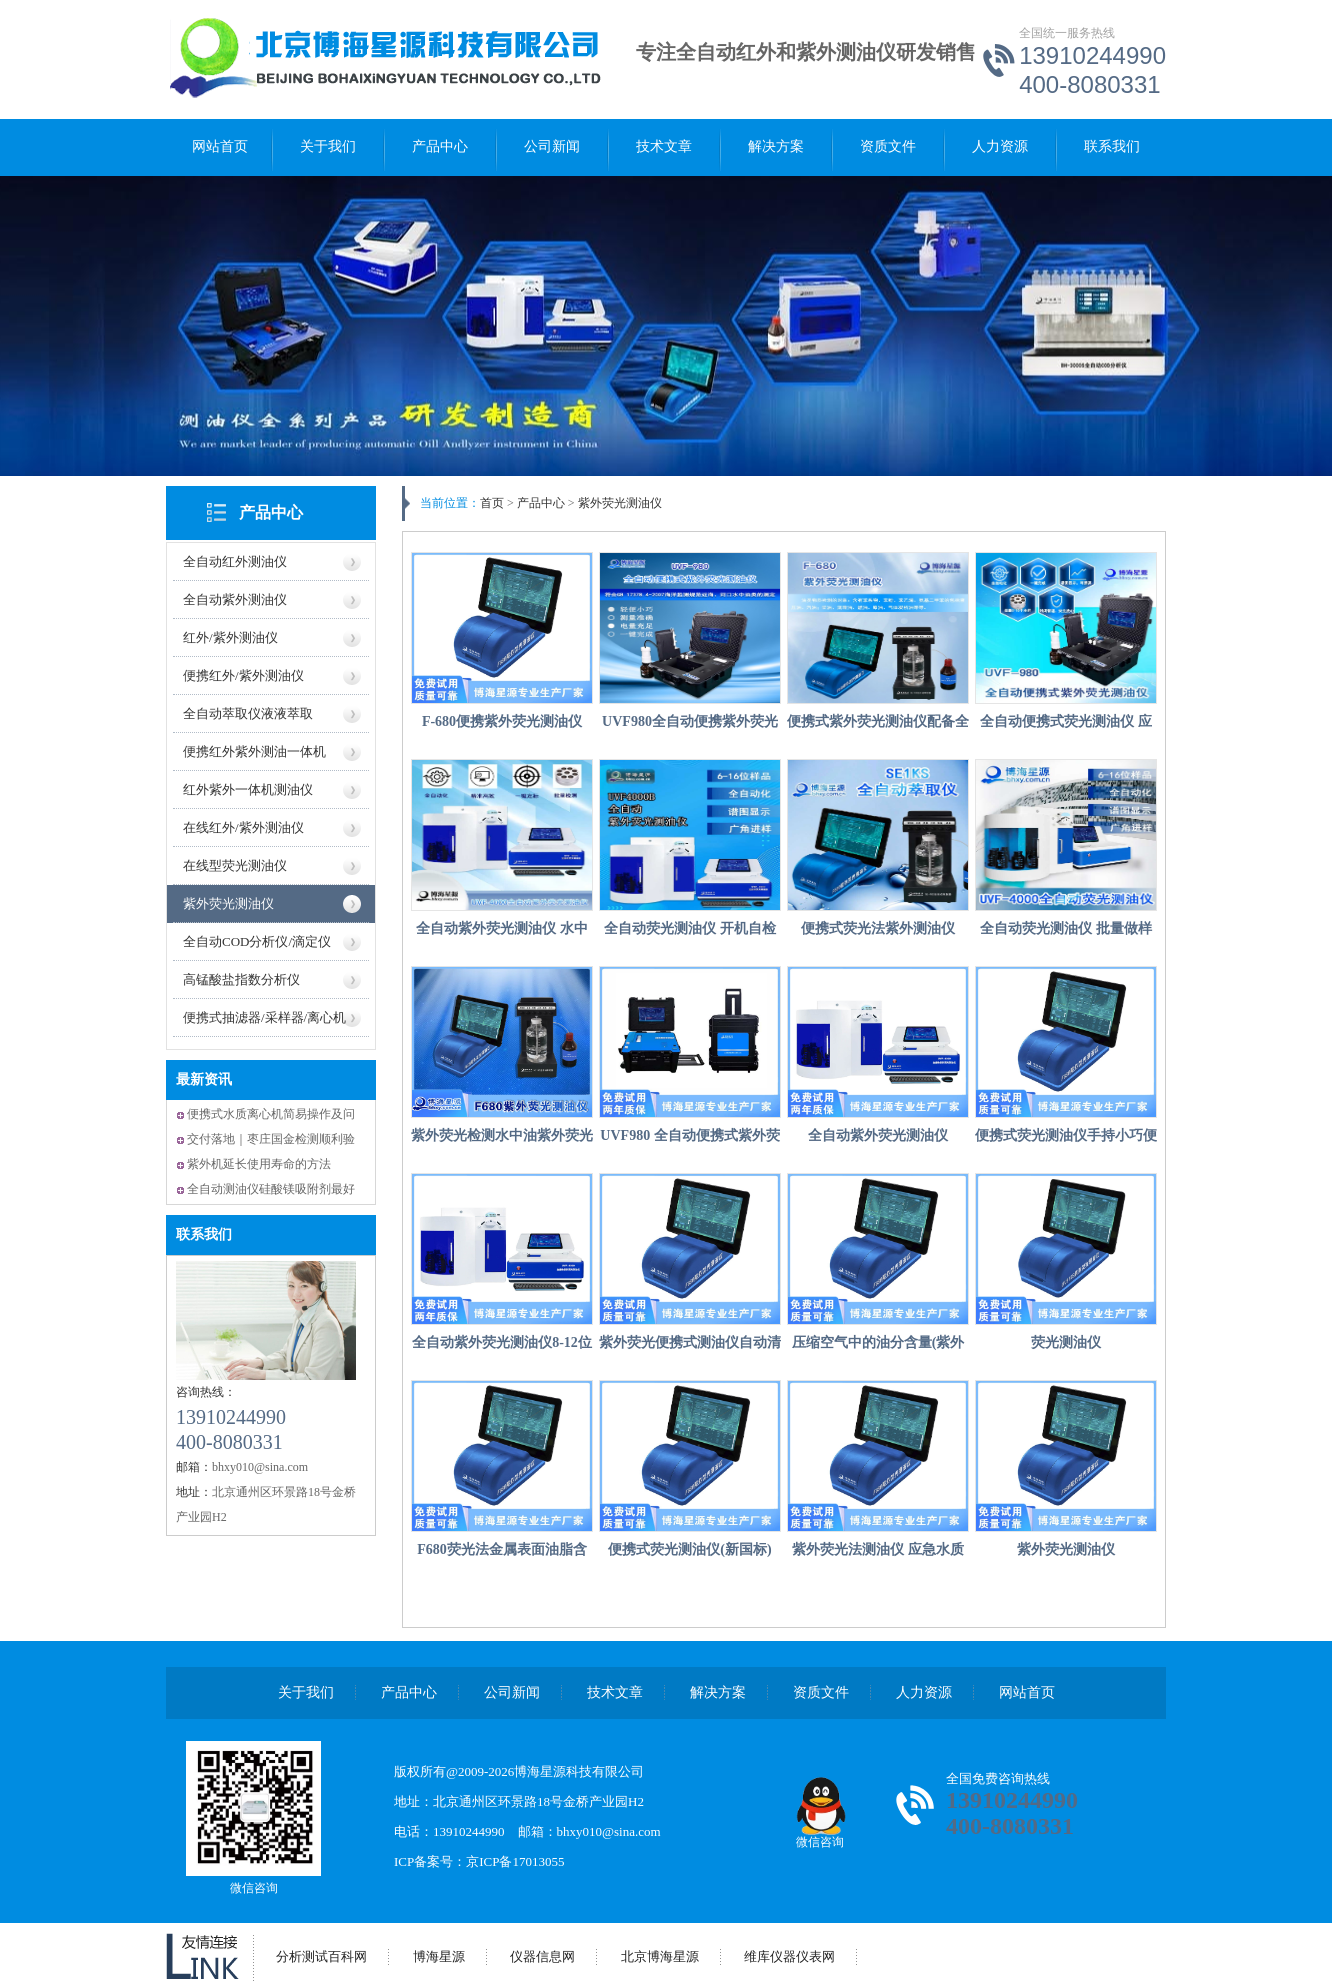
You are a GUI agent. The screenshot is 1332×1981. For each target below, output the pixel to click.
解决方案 (776, 146)
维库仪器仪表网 (789, 1956)
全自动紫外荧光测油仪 (878, 1135)
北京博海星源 (660, 1956)
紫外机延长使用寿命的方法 (259, 1164)
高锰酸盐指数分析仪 (241, 979)
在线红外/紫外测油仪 (243, 827)
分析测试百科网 (321, 1956)
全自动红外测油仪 (235, 561)
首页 (492, 503)
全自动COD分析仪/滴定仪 (257, 941)
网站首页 (220, 146)
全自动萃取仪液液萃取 (248, 713)
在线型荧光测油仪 (235, 865)
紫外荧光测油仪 (228, 903)
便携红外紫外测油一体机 (254, 751)
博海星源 (439, 1956)
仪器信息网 (542, 1956)
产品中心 (440, 146)
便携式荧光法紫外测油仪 (878, 928)
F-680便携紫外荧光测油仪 (502, 721)
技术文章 (664, 146)
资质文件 (888, 146)
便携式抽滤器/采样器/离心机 (264, 1017)
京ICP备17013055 (515, 1861)
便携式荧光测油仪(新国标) (689, 1549)
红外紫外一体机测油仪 (248, 789)
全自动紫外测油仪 (235, 599)
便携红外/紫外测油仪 (243, 675)
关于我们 (328, 146)
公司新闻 (552, 146)
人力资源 (1000, 146)
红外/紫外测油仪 (230, 637)
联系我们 (1112, 146)
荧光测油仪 (1066, 1342)
